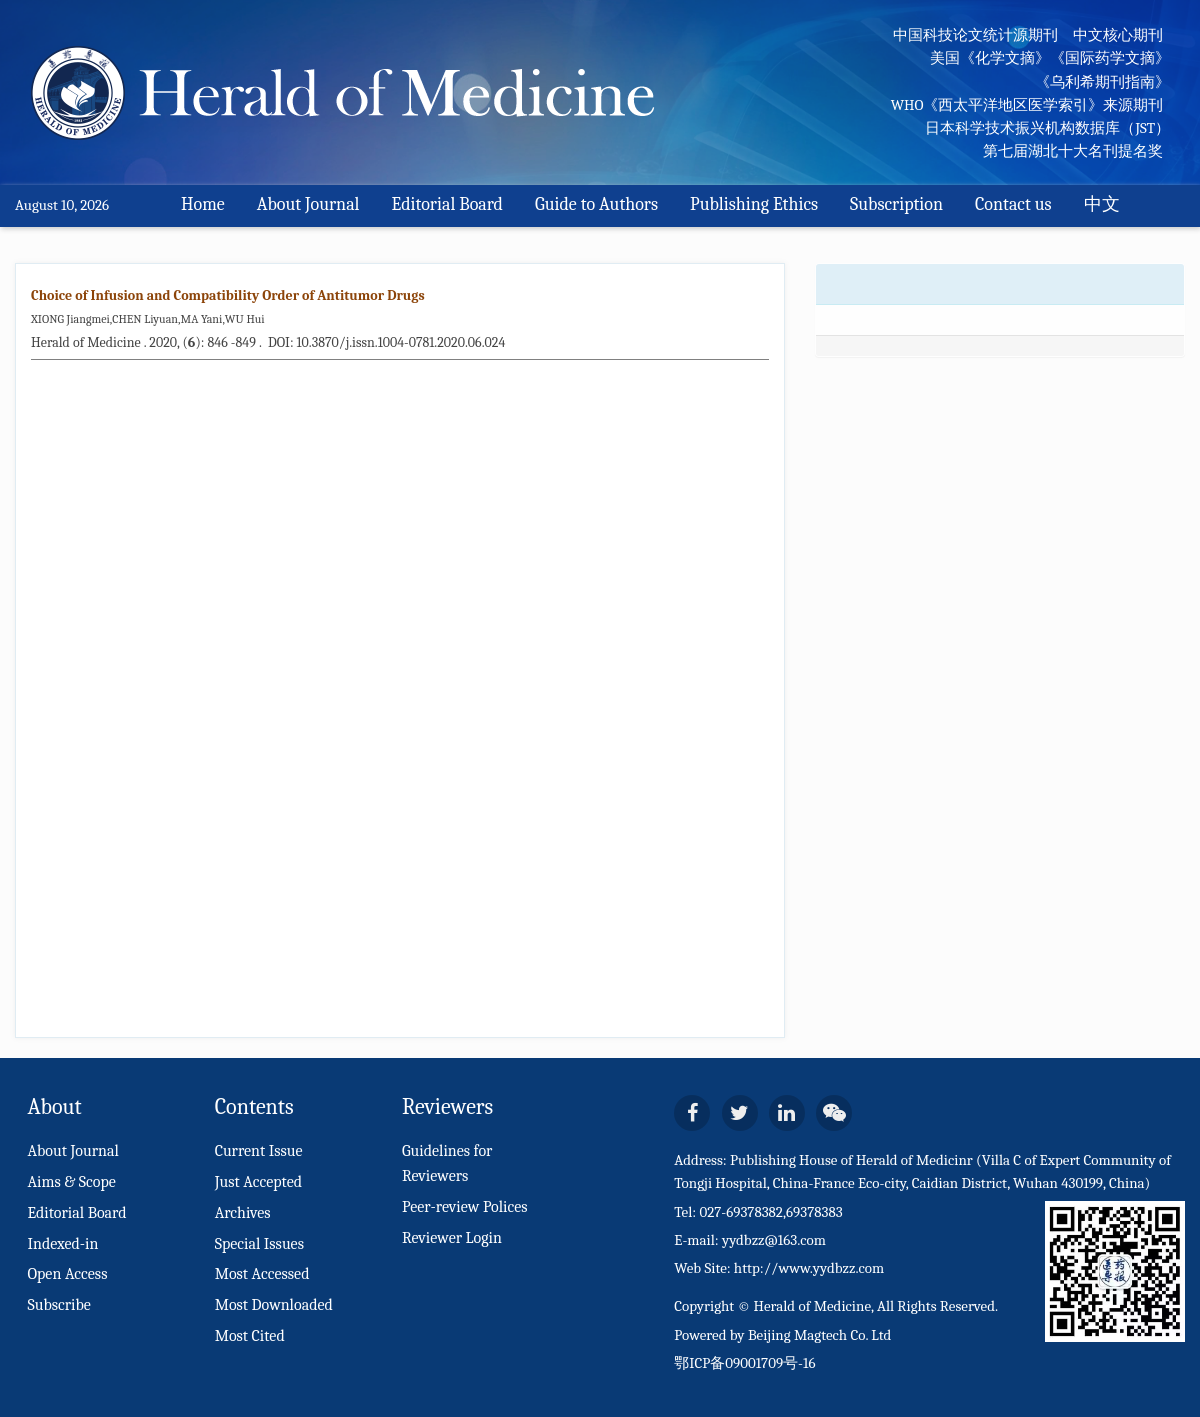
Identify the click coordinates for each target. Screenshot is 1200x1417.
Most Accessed (262, 1274)
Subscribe (58, 1305)
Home (203, 204)
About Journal (308, 204)
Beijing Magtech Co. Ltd (820, 1335)
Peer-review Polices (465, 1207)
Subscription (896, 204)
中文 (1102, 204)
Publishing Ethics (754, 204)
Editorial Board (447, 204)
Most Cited (250, 1336)
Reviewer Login (452, 1238)
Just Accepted (258, 1182)
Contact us (1013, 204)
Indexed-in (62, 1244)
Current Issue (259, 1151)
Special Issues (259, 1244)
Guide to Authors (596, 204)
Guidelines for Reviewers (447, 1163)
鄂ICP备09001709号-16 (744, 1363)
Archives (243, 1213)
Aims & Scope (71, 1182)
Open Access (67, 1274)
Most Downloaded (274, 1305)
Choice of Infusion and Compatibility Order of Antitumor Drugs (228, 295)
